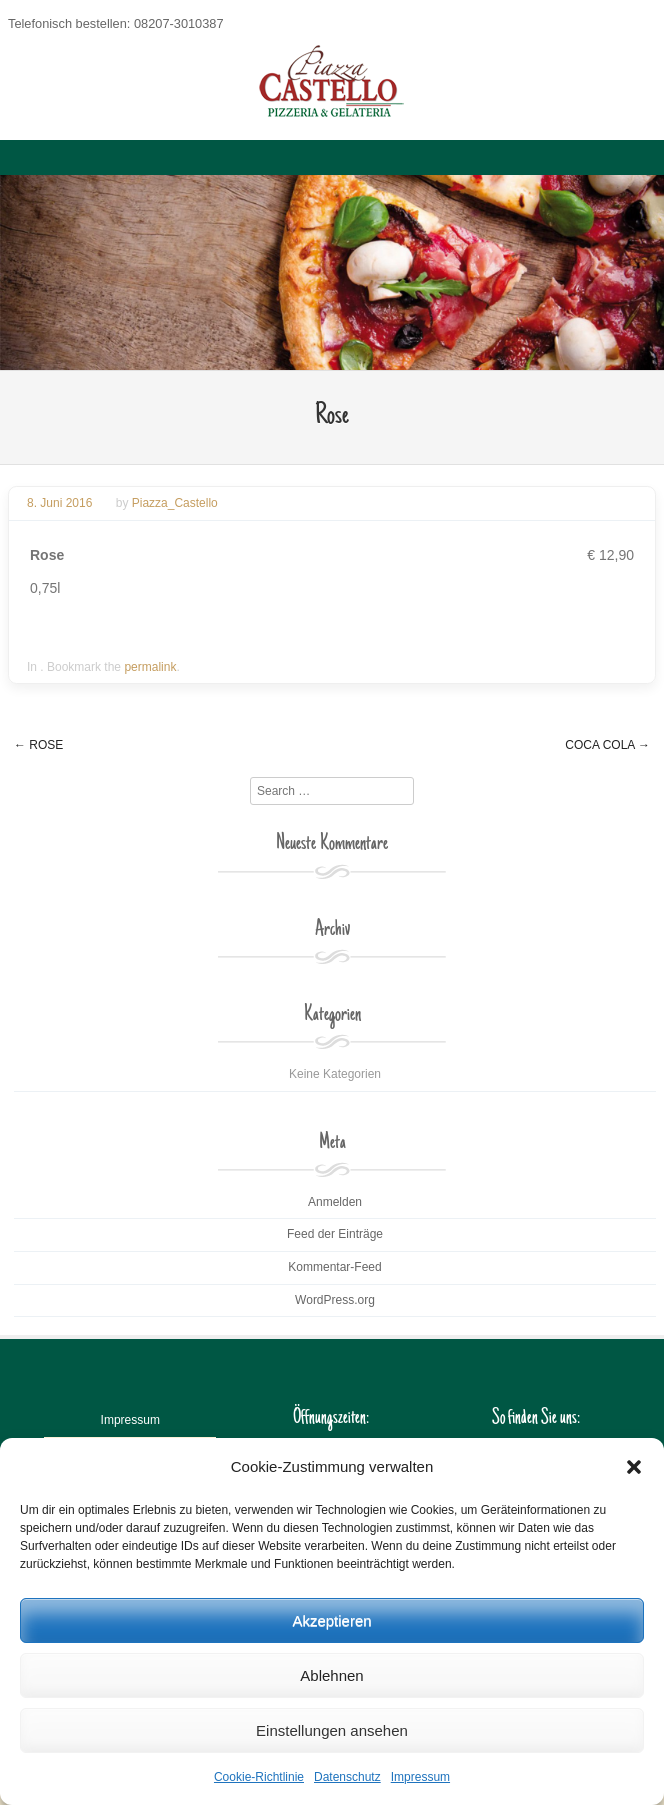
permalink (150, 667)
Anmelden (335, 1202)
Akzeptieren (331, 1620)
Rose (38, 745)
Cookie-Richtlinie (259, 1777)
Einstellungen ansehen (332, 1730)
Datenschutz (347, 1777)
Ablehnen (331, 1675)
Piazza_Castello (175, 503)
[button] (634, 1467)
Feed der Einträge (335, 1234)
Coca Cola (607, 745)
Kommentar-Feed (334, 1267)
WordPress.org (335, 1300)
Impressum (420, 1777)
